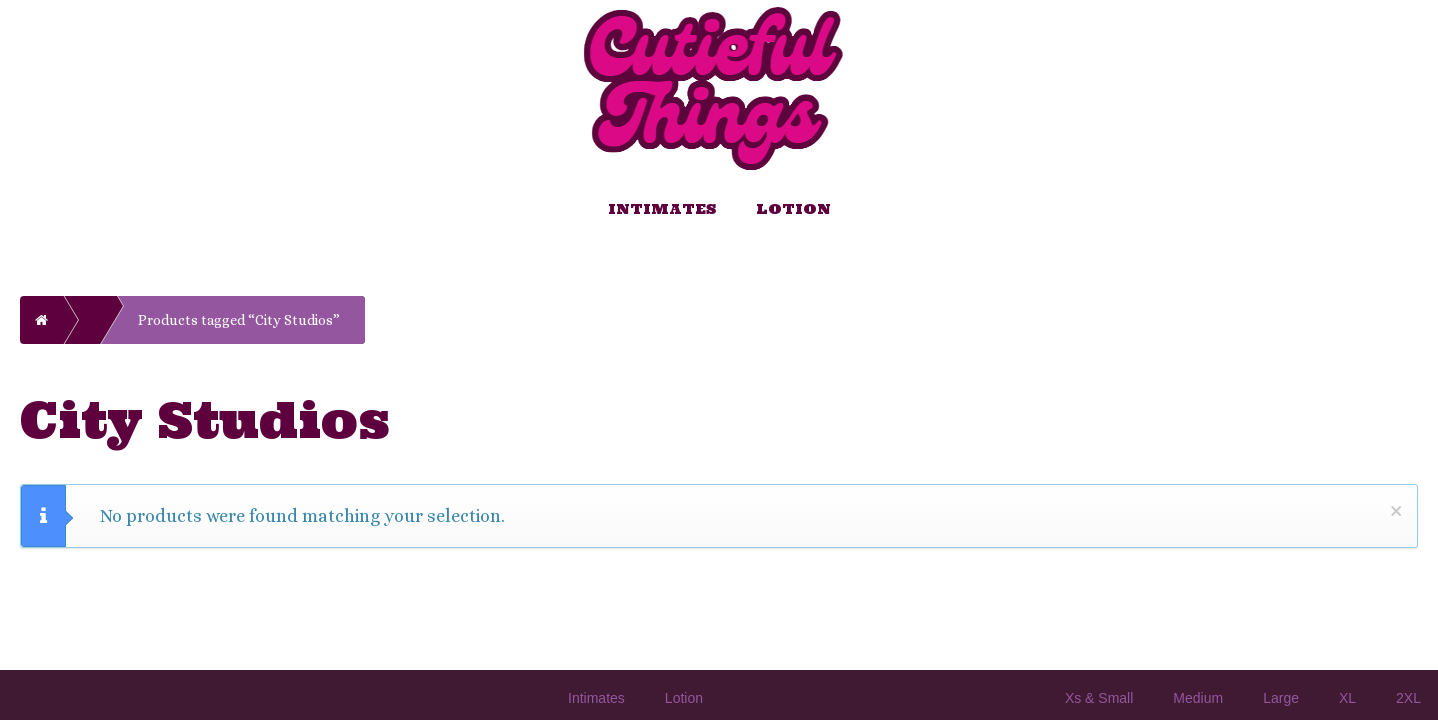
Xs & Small (1099, 698)
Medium (1198, 698)
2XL (1408, 698)
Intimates (662, 209)
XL (1347, 698)
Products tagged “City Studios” (239, 320)
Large (1281, 698)
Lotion (793, 209)
